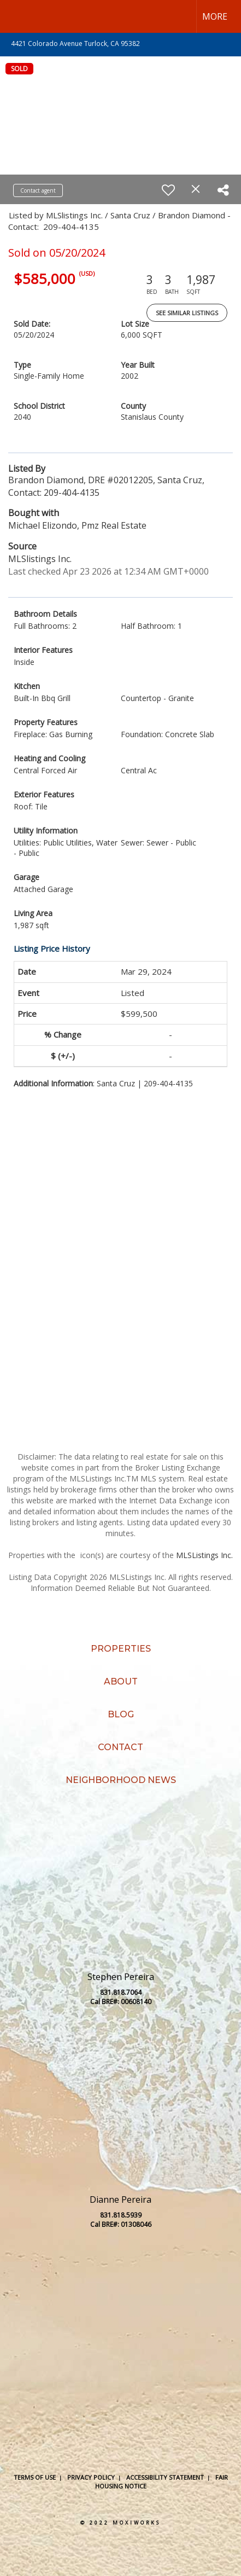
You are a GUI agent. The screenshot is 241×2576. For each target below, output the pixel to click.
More (214, 16)
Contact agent (38, 190)
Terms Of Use (35, 2477)
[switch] (168, 189)
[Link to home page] (18, 16)
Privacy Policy (91, 2477)
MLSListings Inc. (204, 1555)
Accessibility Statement (165, 2477)
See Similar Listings (187, 313)
